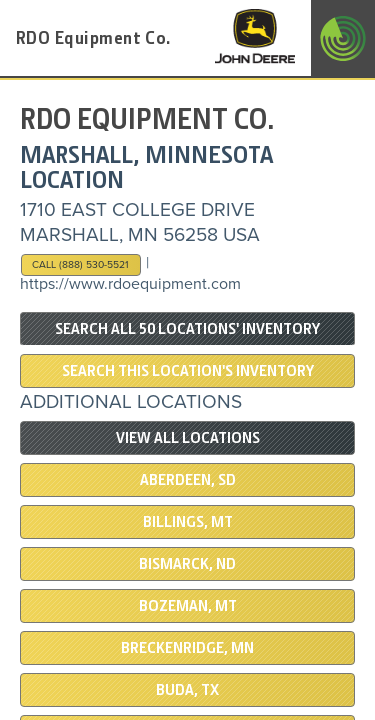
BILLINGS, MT (188, 522)
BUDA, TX (187, 690)
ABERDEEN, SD (188, 480)
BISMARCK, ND (187, 564)
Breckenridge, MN (187, 648)
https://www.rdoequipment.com (130, 284)
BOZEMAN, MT (188, 606)
